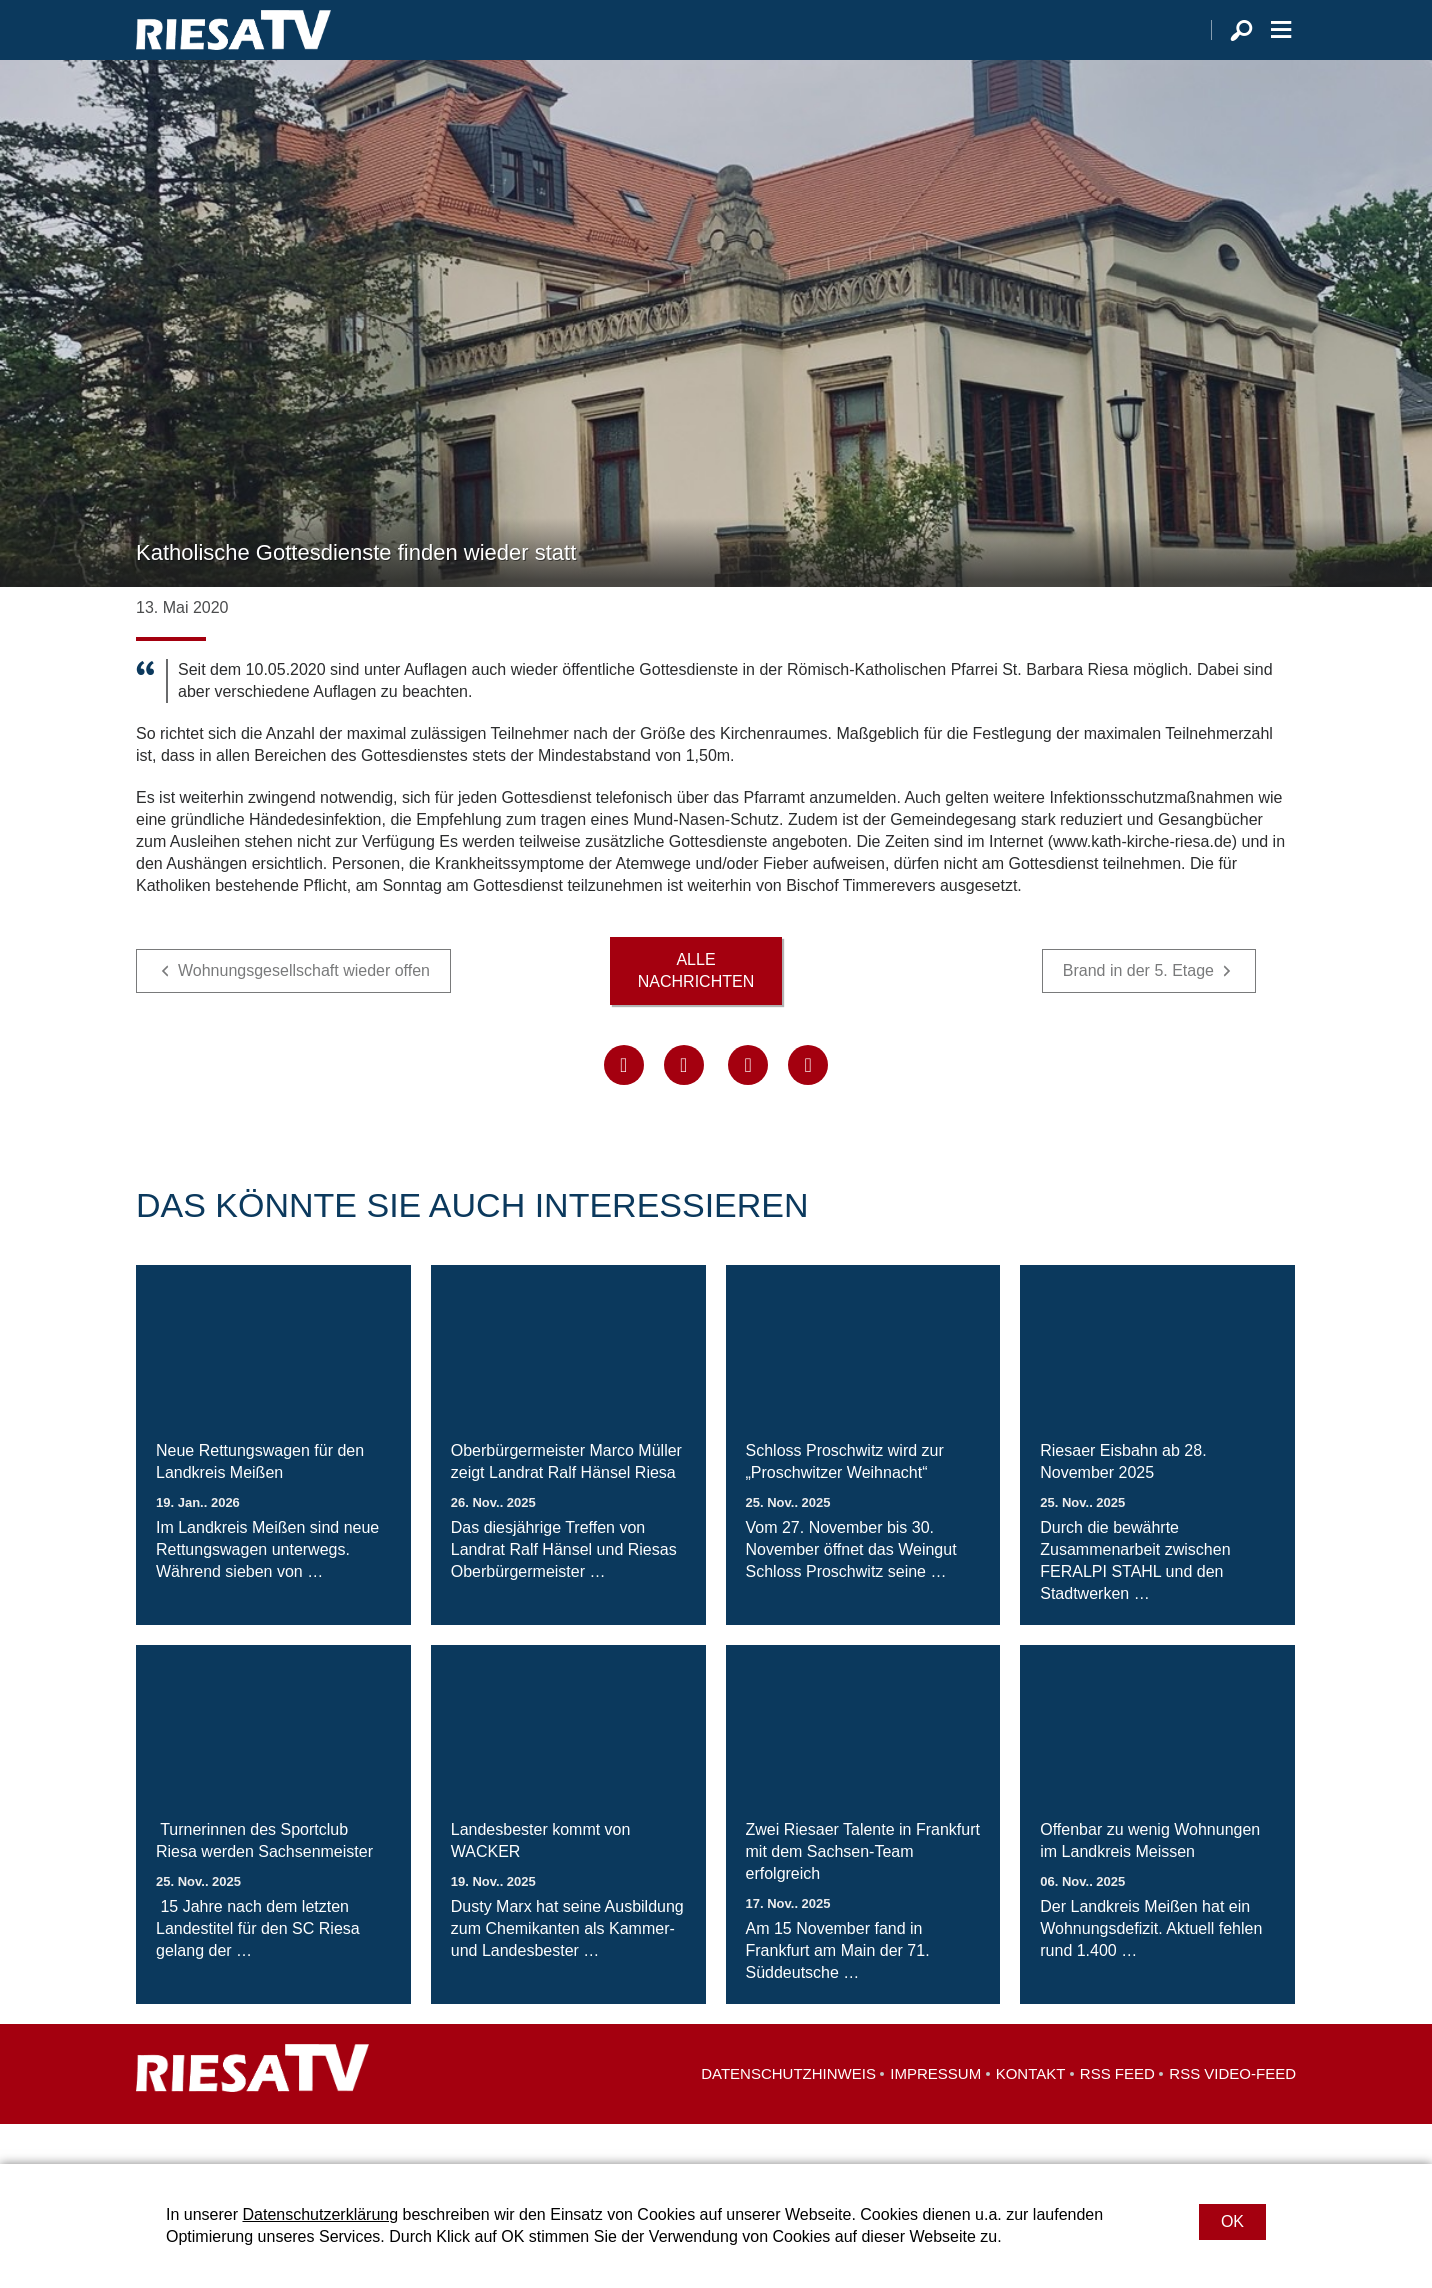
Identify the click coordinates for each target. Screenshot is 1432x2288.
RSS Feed (1117, 2113)
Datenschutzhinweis (788, 2113)
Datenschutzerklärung (320, 2214)
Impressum (935, 2113)
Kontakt (1031, 2113)
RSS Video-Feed (1232, 2113)
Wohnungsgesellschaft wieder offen (304, 1010)
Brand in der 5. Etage (1138, 1010)
